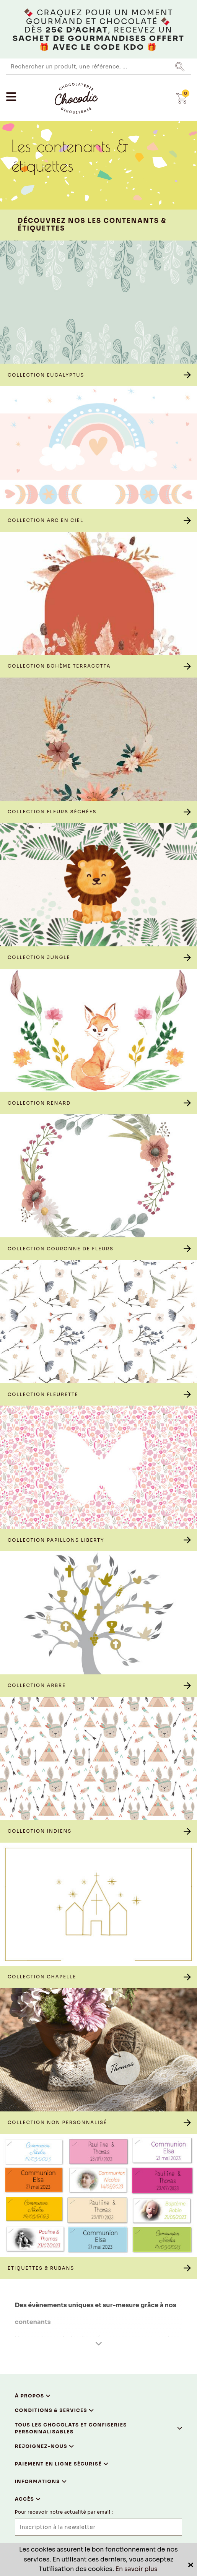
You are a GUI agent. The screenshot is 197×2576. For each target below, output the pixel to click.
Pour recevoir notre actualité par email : (64, 2512)
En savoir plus (137, 2569)
